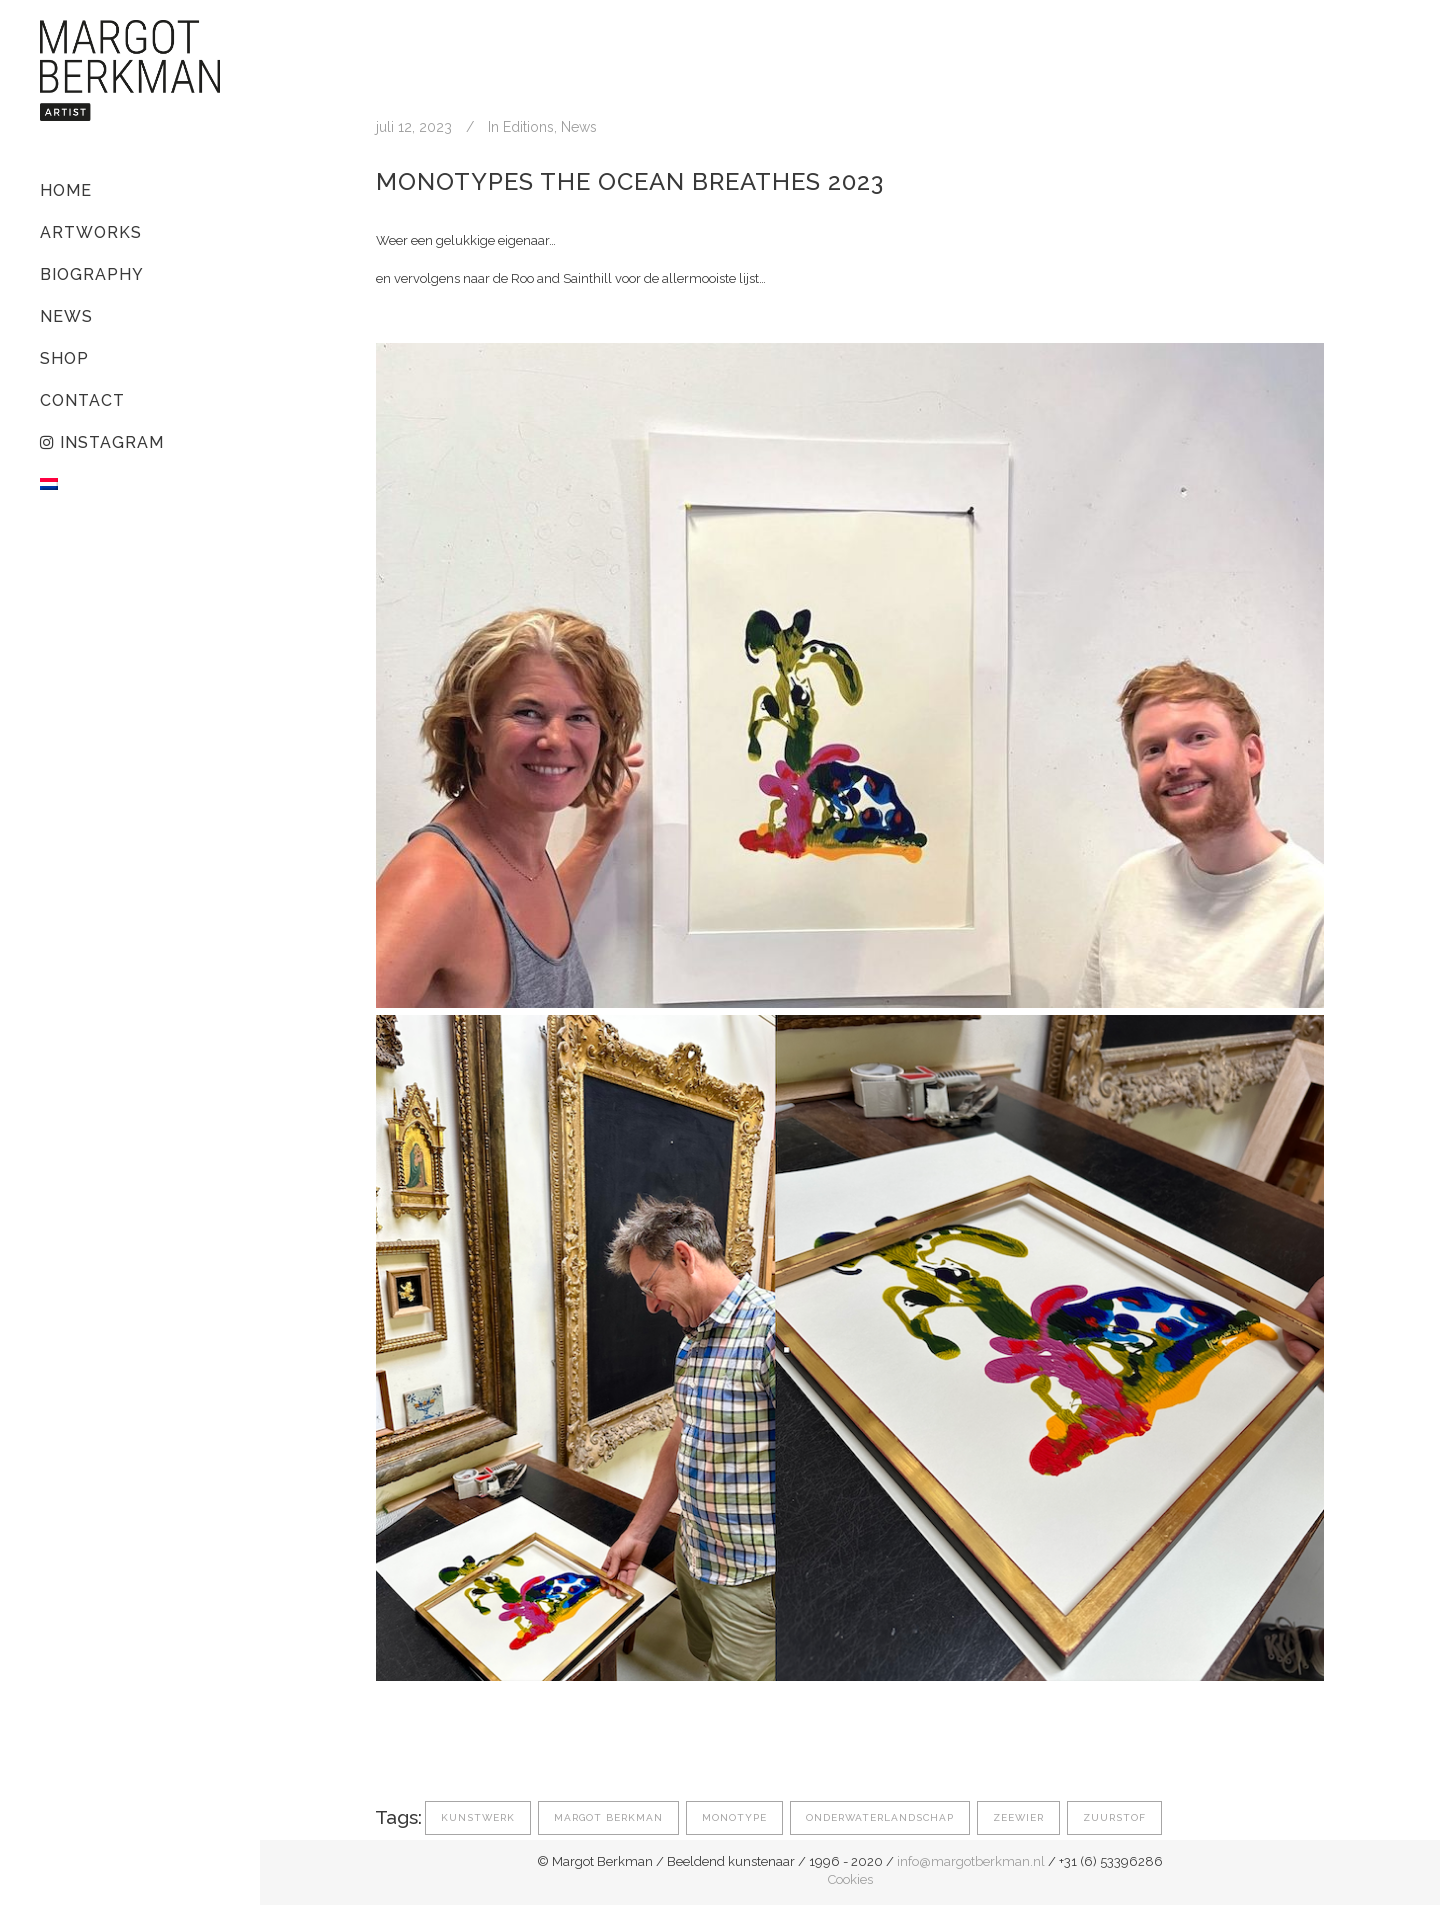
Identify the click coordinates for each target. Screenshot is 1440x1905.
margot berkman (608, 1817)
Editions (528, 127)
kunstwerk (478, 1817)
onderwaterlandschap (880, 1817)
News (579, 127)
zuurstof (1114, 1817)
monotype (734, 1817)
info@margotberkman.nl (971, 1861)
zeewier (1018, 1817)
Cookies (850, 1879)
